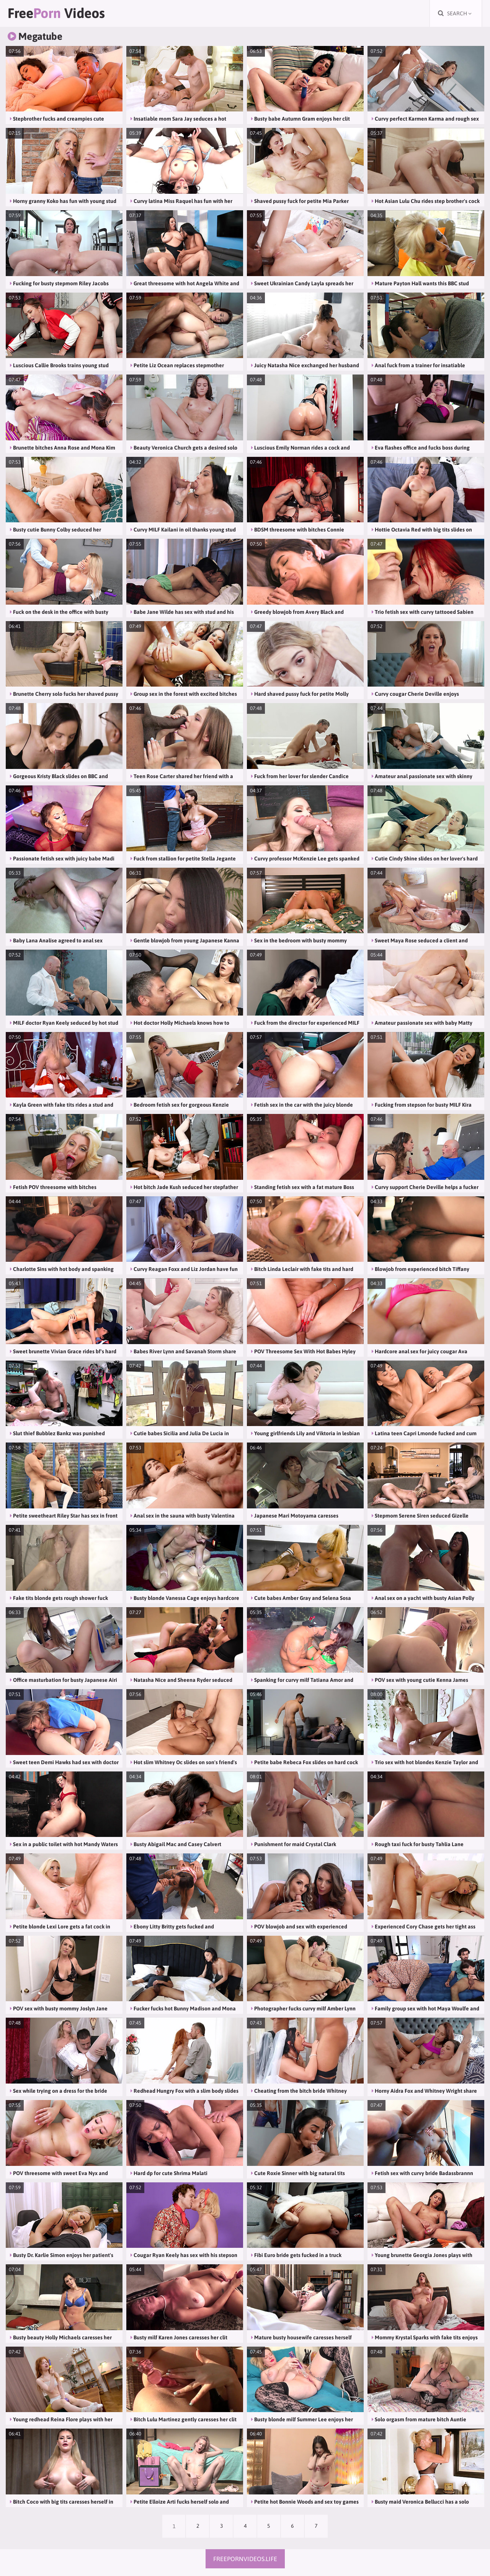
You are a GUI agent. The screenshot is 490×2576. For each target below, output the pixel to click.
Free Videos (56, 13)
